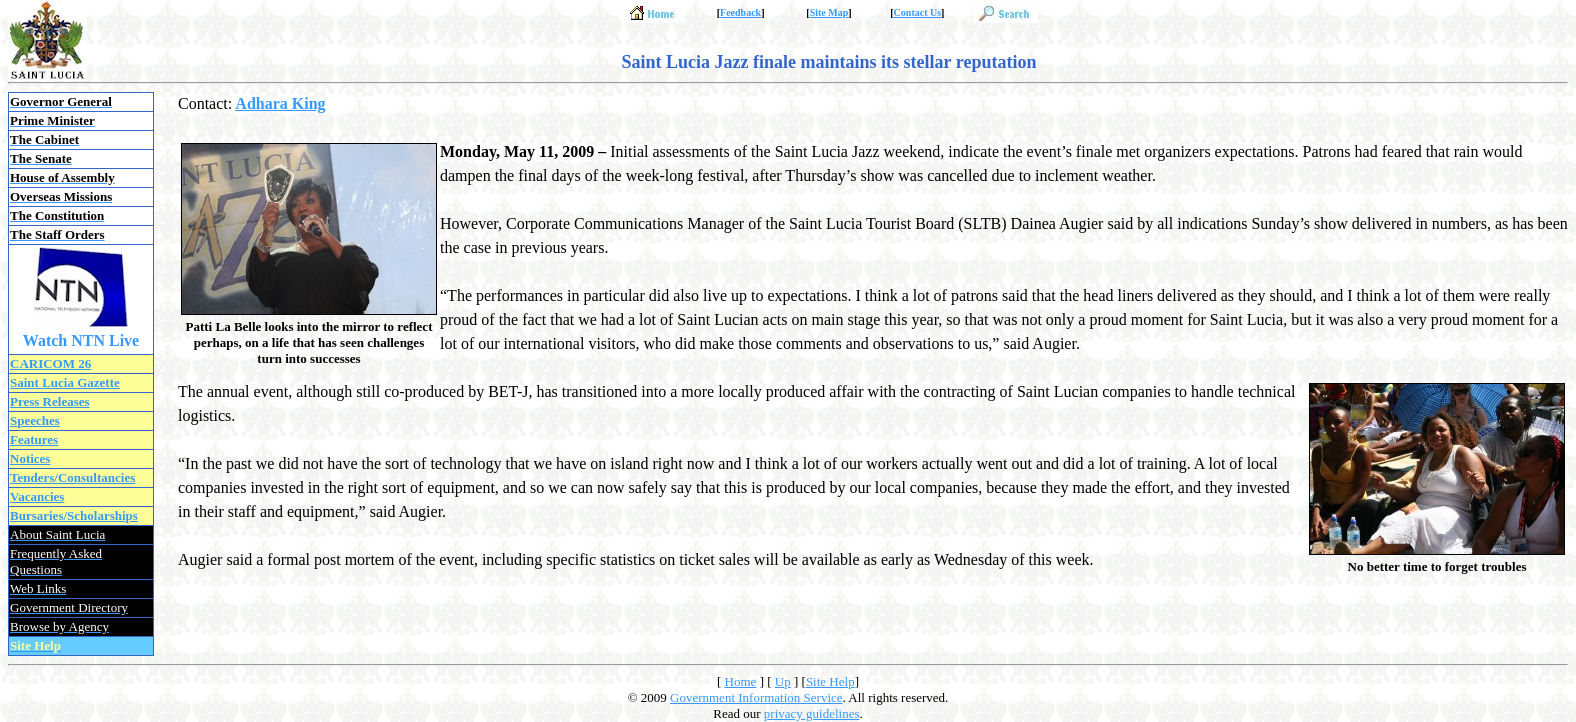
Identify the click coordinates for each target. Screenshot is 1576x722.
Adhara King (280, 103)
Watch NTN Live (81, 340)
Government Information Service (756, 697)
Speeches (35, 420)
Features (34, 439)
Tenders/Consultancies (72, 477)
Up (783, 681)
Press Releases (50, 401)
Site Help (830, 681)
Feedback (740, 12)
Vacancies (37, 496)
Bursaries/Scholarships (74, 515)
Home (741, 681)
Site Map (829, 12)
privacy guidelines (812, 713)
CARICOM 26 (50, 363)
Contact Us (918, 12)
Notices (30, 458)
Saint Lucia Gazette (65, 382)
